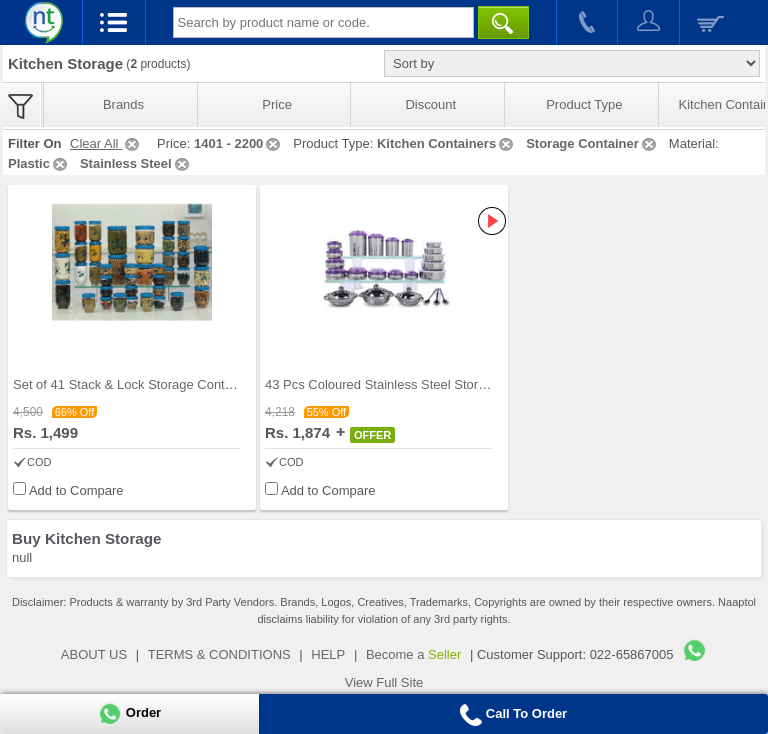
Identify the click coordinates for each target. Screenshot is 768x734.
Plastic (39, 163)
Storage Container (592, 143)
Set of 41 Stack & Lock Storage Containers (136, 384)
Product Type (584, 104)
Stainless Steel (136, 163)
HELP (328, 654)
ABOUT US (94, 654)
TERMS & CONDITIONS (219, 654)
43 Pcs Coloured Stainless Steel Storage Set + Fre (411, 384)
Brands (123, 104)
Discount (430, 104)
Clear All (106, 143)
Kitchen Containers (446, 143)
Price (277, 104)
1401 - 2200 (238, 143)
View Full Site (384, 682)
